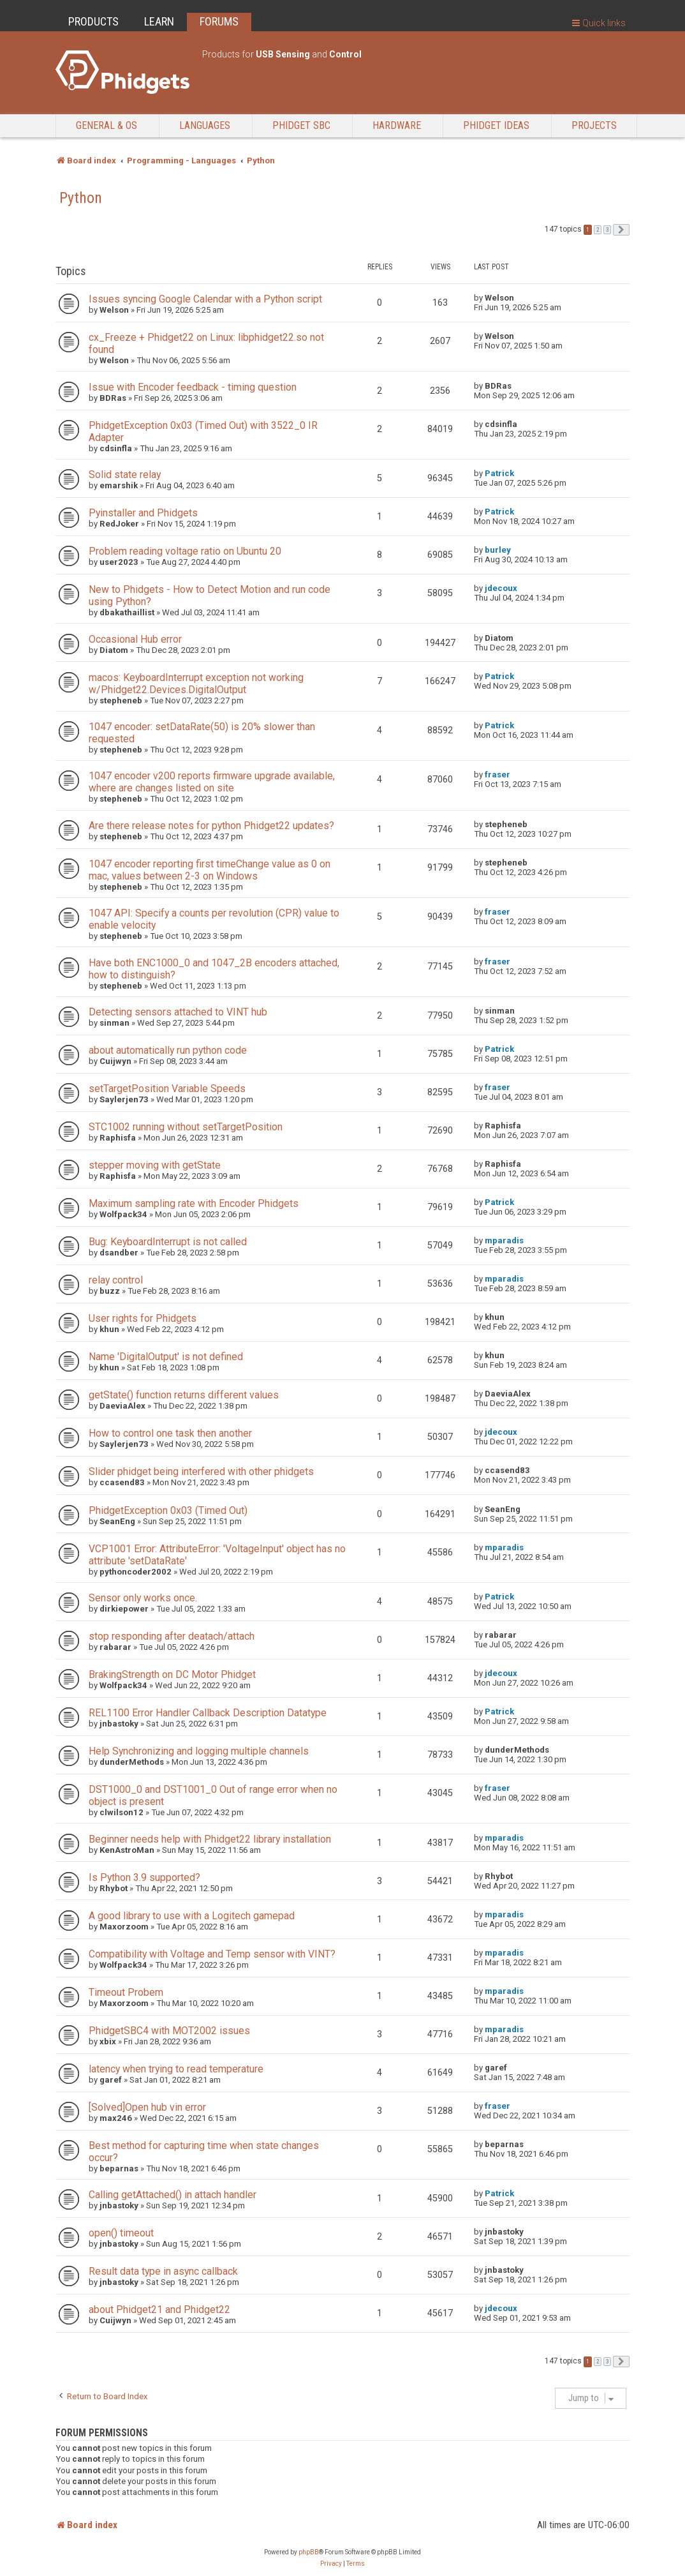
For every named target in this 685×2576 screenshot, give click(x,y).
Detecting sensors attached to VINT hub (178, 1012)
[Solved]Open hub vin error (147, 2107)
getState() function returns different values (184, 1395)
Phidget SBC (301, 125)
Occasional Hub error (135, 639)
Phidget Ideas (496, 125)
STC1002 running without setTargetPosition (186, 1127)
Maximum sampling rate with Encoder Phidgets (193, 1203)
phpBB (308, 2552)
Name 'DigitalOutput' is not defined (166, 1357)
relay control (116, 1280)
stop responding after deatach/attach (171, 1636)
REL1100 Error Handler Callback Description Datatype (208, 1713)
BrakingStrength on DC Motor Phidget (172, 1674)
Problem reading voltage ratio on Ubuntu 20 (185, 551)
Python (80, 198)
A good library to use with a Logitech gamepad (192, 1916)
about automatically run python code (168, 1050)
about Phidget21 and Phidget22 (159, 2309)
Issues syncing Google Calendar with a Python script (205, 299)
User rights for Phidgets (142, 1318)
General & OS (106, 125)
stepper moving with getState (155, 1165)
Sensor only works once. (143, 1598)
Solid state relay (125, 474)
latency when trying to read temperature (176, 2069)
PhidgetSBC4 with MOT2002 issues (169, 2031)
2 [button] (597, 230)
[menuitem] (331, 2564)
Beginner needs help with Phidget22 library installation (210, 1839)
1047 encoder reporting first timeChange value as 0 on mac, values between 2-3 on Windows (209, 870)
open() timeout (121, 2233)
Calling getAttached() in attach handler (172, 2195)
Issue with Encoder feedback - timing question (193, 387)
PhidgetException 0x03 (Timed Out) (168, 1510)
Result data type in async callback (163, 2271)
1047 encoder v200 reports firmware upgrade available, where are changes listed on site (212, 782)
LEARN (159, 21)
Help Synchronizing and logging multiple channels (199, 1751)
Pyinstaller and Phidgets (143, 513)
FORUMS (219, 21)
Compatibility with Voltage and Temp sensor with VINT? (212, 1954)
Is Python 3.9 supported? (144, 1877)
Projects (594, 125)
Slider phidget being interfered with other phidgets (201, 1471)
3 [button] (607, 230)
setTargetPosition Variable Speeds (167, 1088)
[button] (621, 230)
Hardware (396, 125)
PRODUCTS (93, 21)
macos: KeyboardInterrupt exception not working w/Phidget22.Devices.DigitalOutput (196, 683)
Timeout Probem (126, 1992)
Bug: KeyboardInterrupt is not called (168, 1242)
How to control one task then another (170, 1433)
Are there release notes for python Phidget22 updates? (211, 826)
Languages (204, 125)
